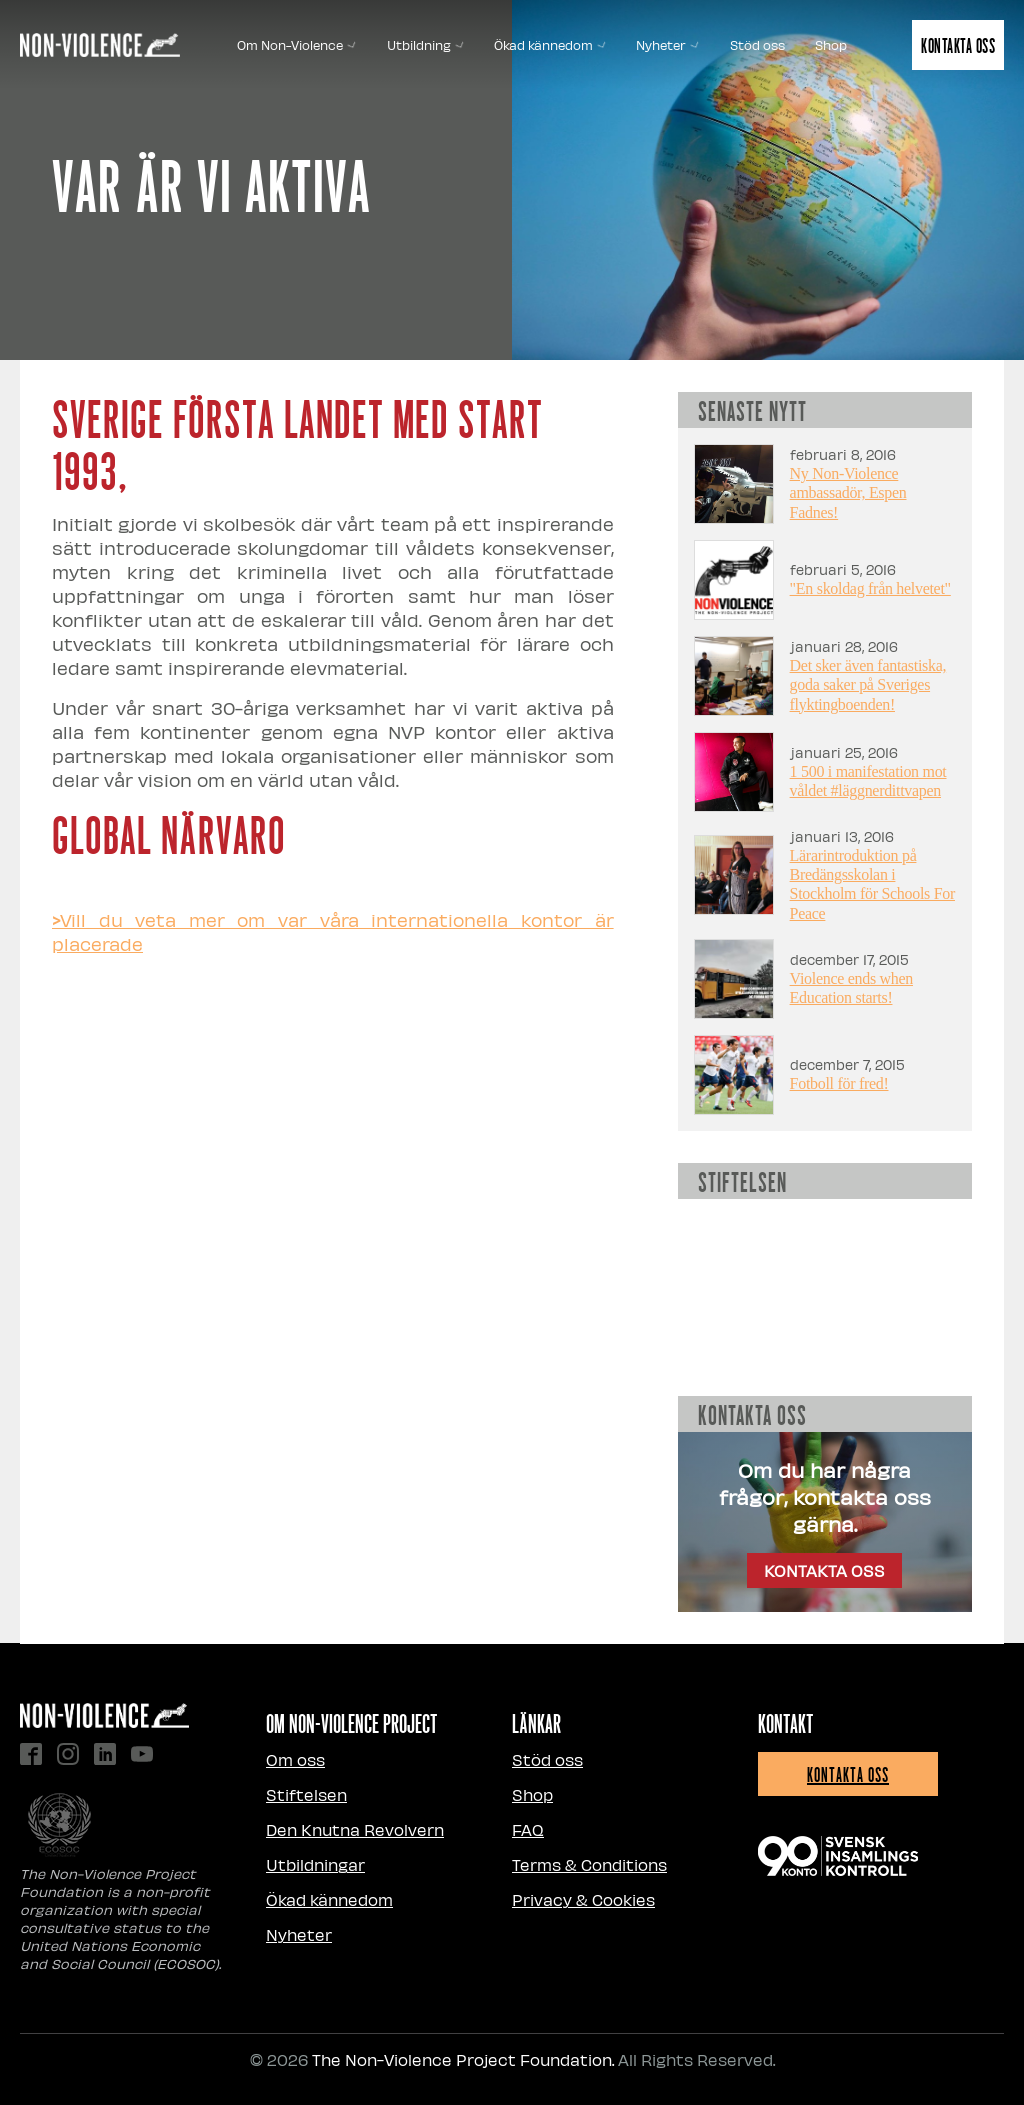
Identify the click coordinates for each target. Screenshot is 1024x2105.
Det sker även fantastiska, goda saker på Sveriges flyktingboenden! (868, 684)
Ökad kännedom (550, 44)
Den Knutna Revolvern (355, 1829)
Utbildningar (315, 1864)
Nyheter (667, 44)
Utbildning (425, 44)
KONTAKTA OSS (824, 1570)
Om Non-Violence (296, 44)
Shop (831, 44)
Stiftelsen (306, 1794)
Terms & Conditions (589, 1864)
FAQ (528, 1829)
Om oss (295, 1759)
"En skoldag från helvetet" (870, 588)
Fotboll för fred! (839, 1083)
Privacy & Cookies (583, 1899)
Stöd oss (757, 44)
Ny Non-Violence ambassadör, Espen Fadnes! (848, 492)
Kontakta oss (958, 45)
